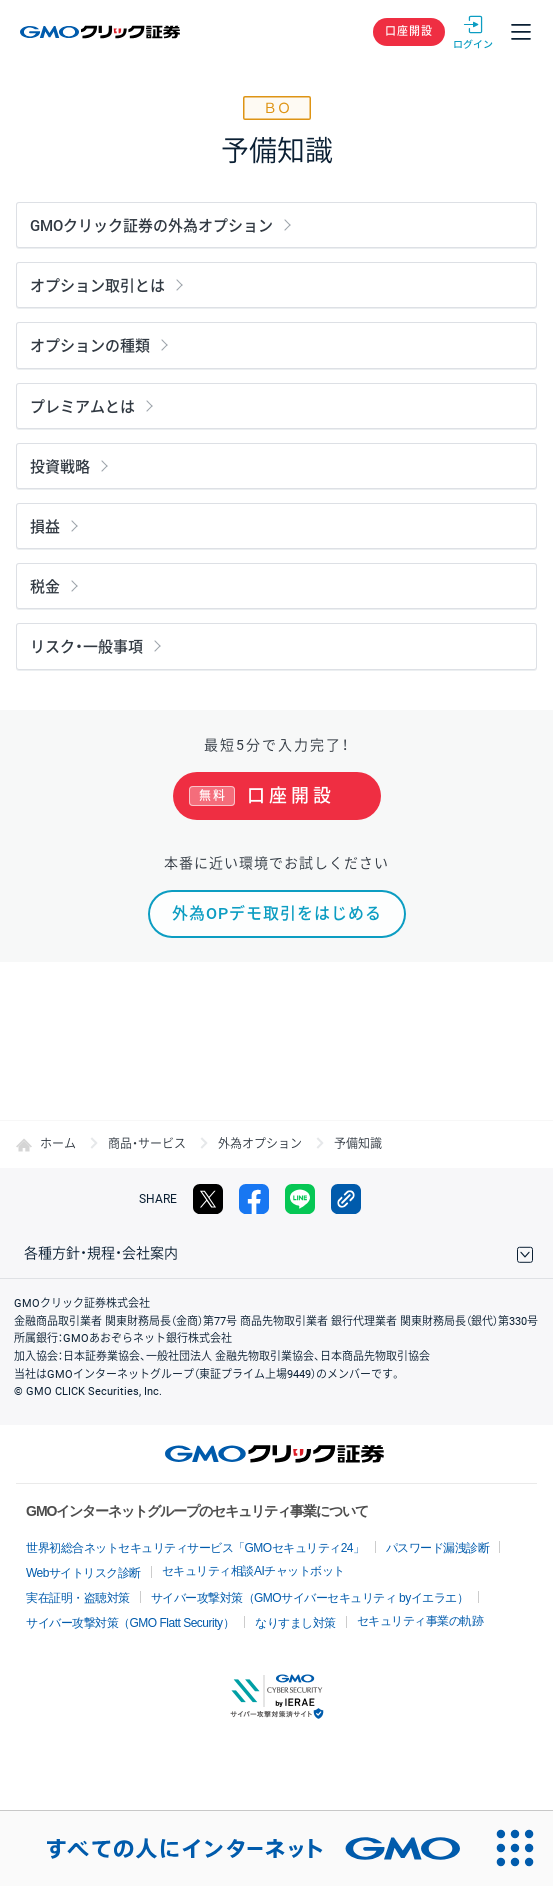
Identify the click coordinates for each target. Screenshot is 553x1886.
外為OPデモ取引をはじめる (277, 913)
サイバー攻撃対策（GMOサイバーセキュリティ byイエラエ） (310, 1598)
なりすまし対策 (295, 1623)
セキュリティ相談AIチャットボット (253, 1571)
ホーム (58, 1144)
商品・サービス (147, 1144)
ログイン (473, 32)
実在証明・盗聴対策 (78, 1598)
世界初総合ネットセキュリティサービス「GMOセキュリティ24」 (195, 1548)
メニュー (521, 32)
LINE (300, 1199)
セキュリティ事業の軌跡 (420, 1621)
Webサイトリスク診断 (83, 1573)
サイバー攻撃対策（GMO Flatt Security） (130, 1623)
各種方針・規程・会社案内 (101, 1253)
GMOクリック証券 (101, 32)
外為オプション (260, 1144)
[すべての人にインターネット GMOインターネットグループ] (239, 1848)
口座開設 (409, 31)
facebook (254, 1199)
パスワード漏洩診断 (438, 1548)
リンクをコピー (346, 1199)
